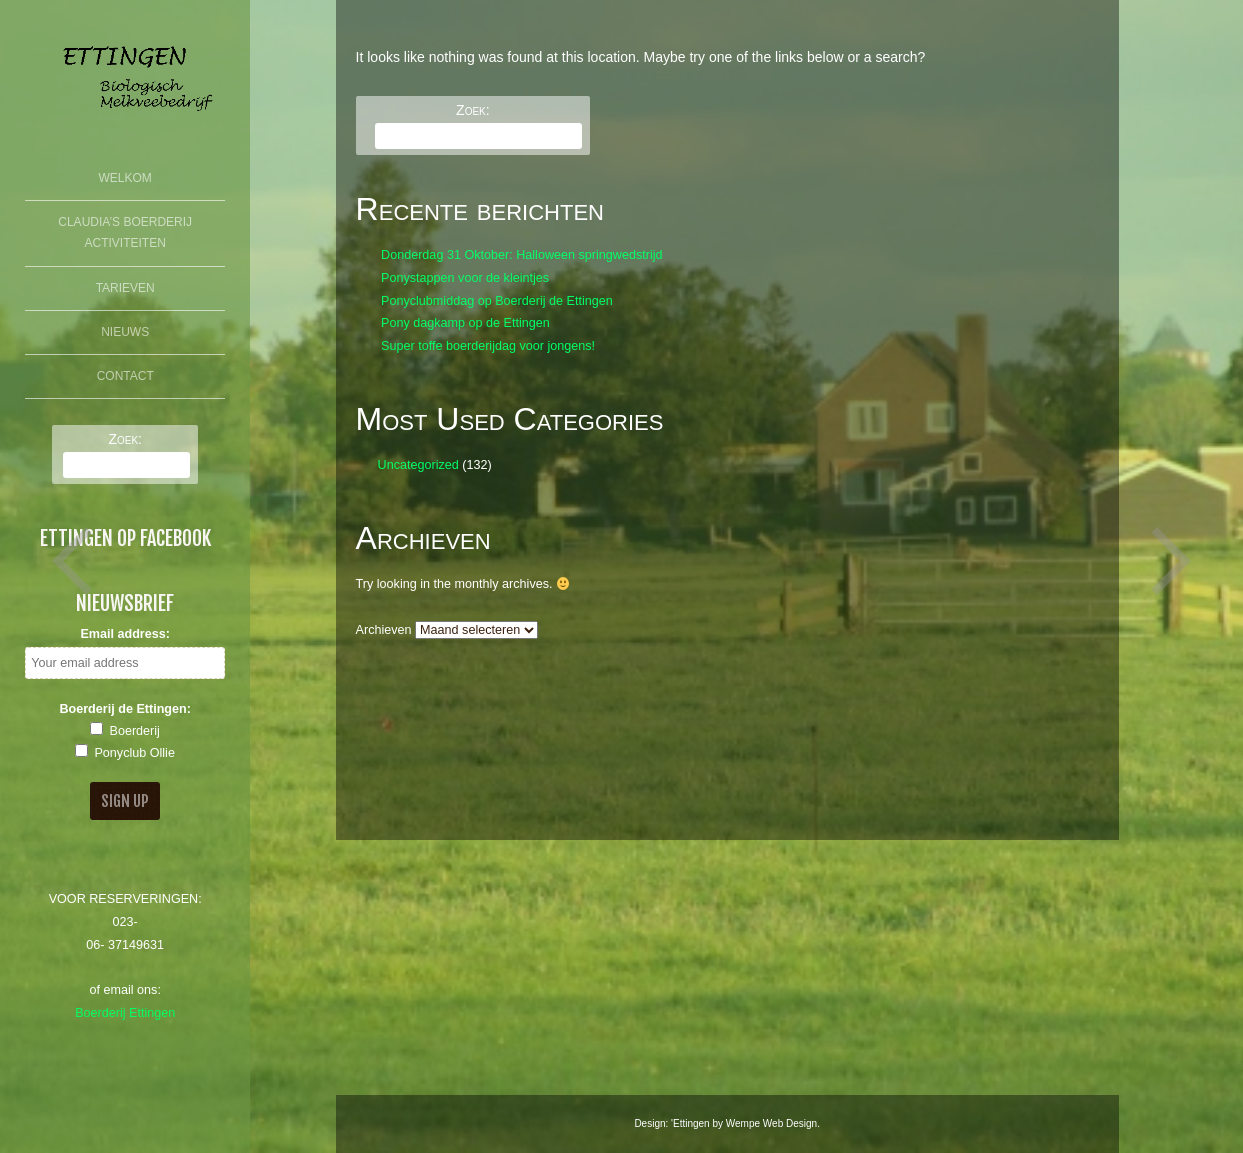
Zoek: (125, 439)
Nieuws (125, 332)
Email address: (125, 634)
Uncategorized (418, 465)
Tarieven (125, 288)
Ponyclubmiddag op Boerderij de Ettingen (497, 301)
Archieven (384, 630)
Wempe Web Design (771, 1123)
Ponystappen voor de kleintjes (465, 278)
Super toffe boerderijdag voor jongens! (488, 346)
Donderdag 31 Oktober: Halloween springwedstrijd (521, 255)
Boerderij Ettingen (125, 1013)
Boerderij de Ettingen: (125, 709)
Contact (125, 376)
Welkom (125, 178)
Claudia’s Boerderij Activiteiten (125, 233)
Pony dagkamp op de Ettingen (465, 323)
